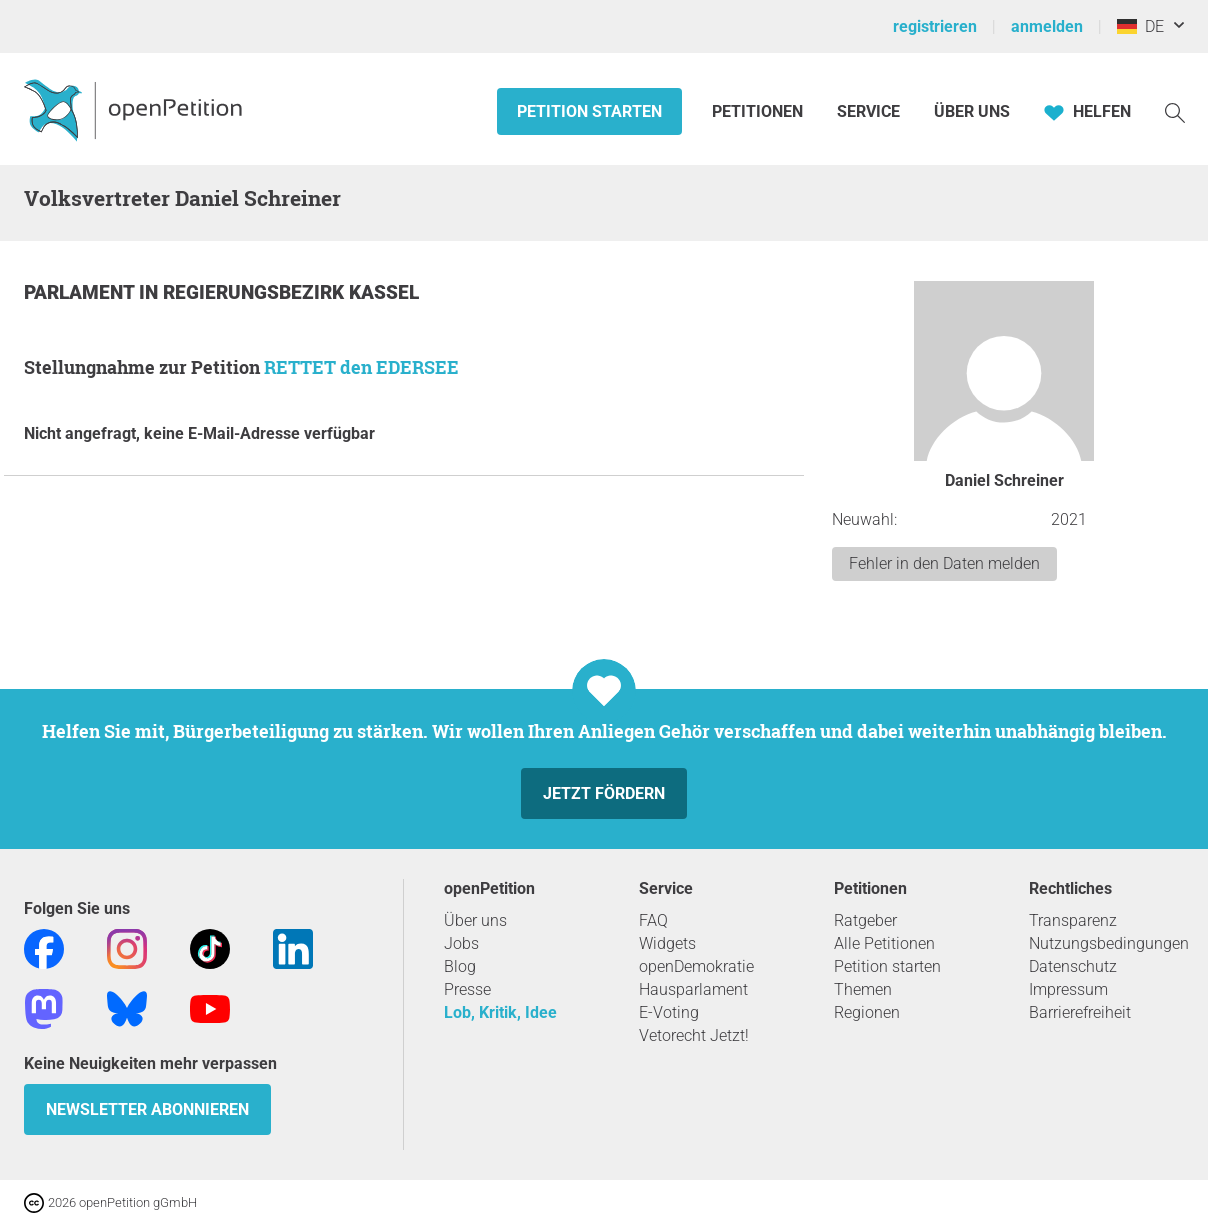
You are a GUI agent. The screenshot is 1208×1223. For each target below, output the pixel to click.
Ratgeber (865, 920)
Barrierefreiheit (1080, 1012)
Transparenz (1073, 920)
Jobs (461, 943)
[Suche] (1175, 111)
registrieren (935, 26)
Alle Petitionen (884, 943)
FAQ (653, 920)
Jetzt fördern (604, 793)
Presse (467, 989)
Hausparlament (693, 989)
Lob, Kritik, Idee (500, 1012)
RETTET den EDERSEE (361, 367)
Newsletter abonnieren (147, 1109)
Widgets (667, 943)
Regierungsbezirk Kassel (291, 292)
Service (868, 111)
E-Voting (669, 1012)
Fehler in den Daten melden (944, 563)
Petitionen (759, 111)
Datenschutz (1073, 966)
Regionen (867, 1012)
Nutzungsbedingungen (1109, 943)
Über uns (475, 920)
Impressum (1068, 989)
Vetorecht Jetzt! (694, 1035)
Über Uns (972, 111)
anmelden (1047, 26)
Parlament (81, 292)
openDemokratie (696, 966)
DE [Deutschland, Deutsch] (1140, 26)
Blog (460, 966)
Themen (863, 989)
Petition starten (589, 111)
